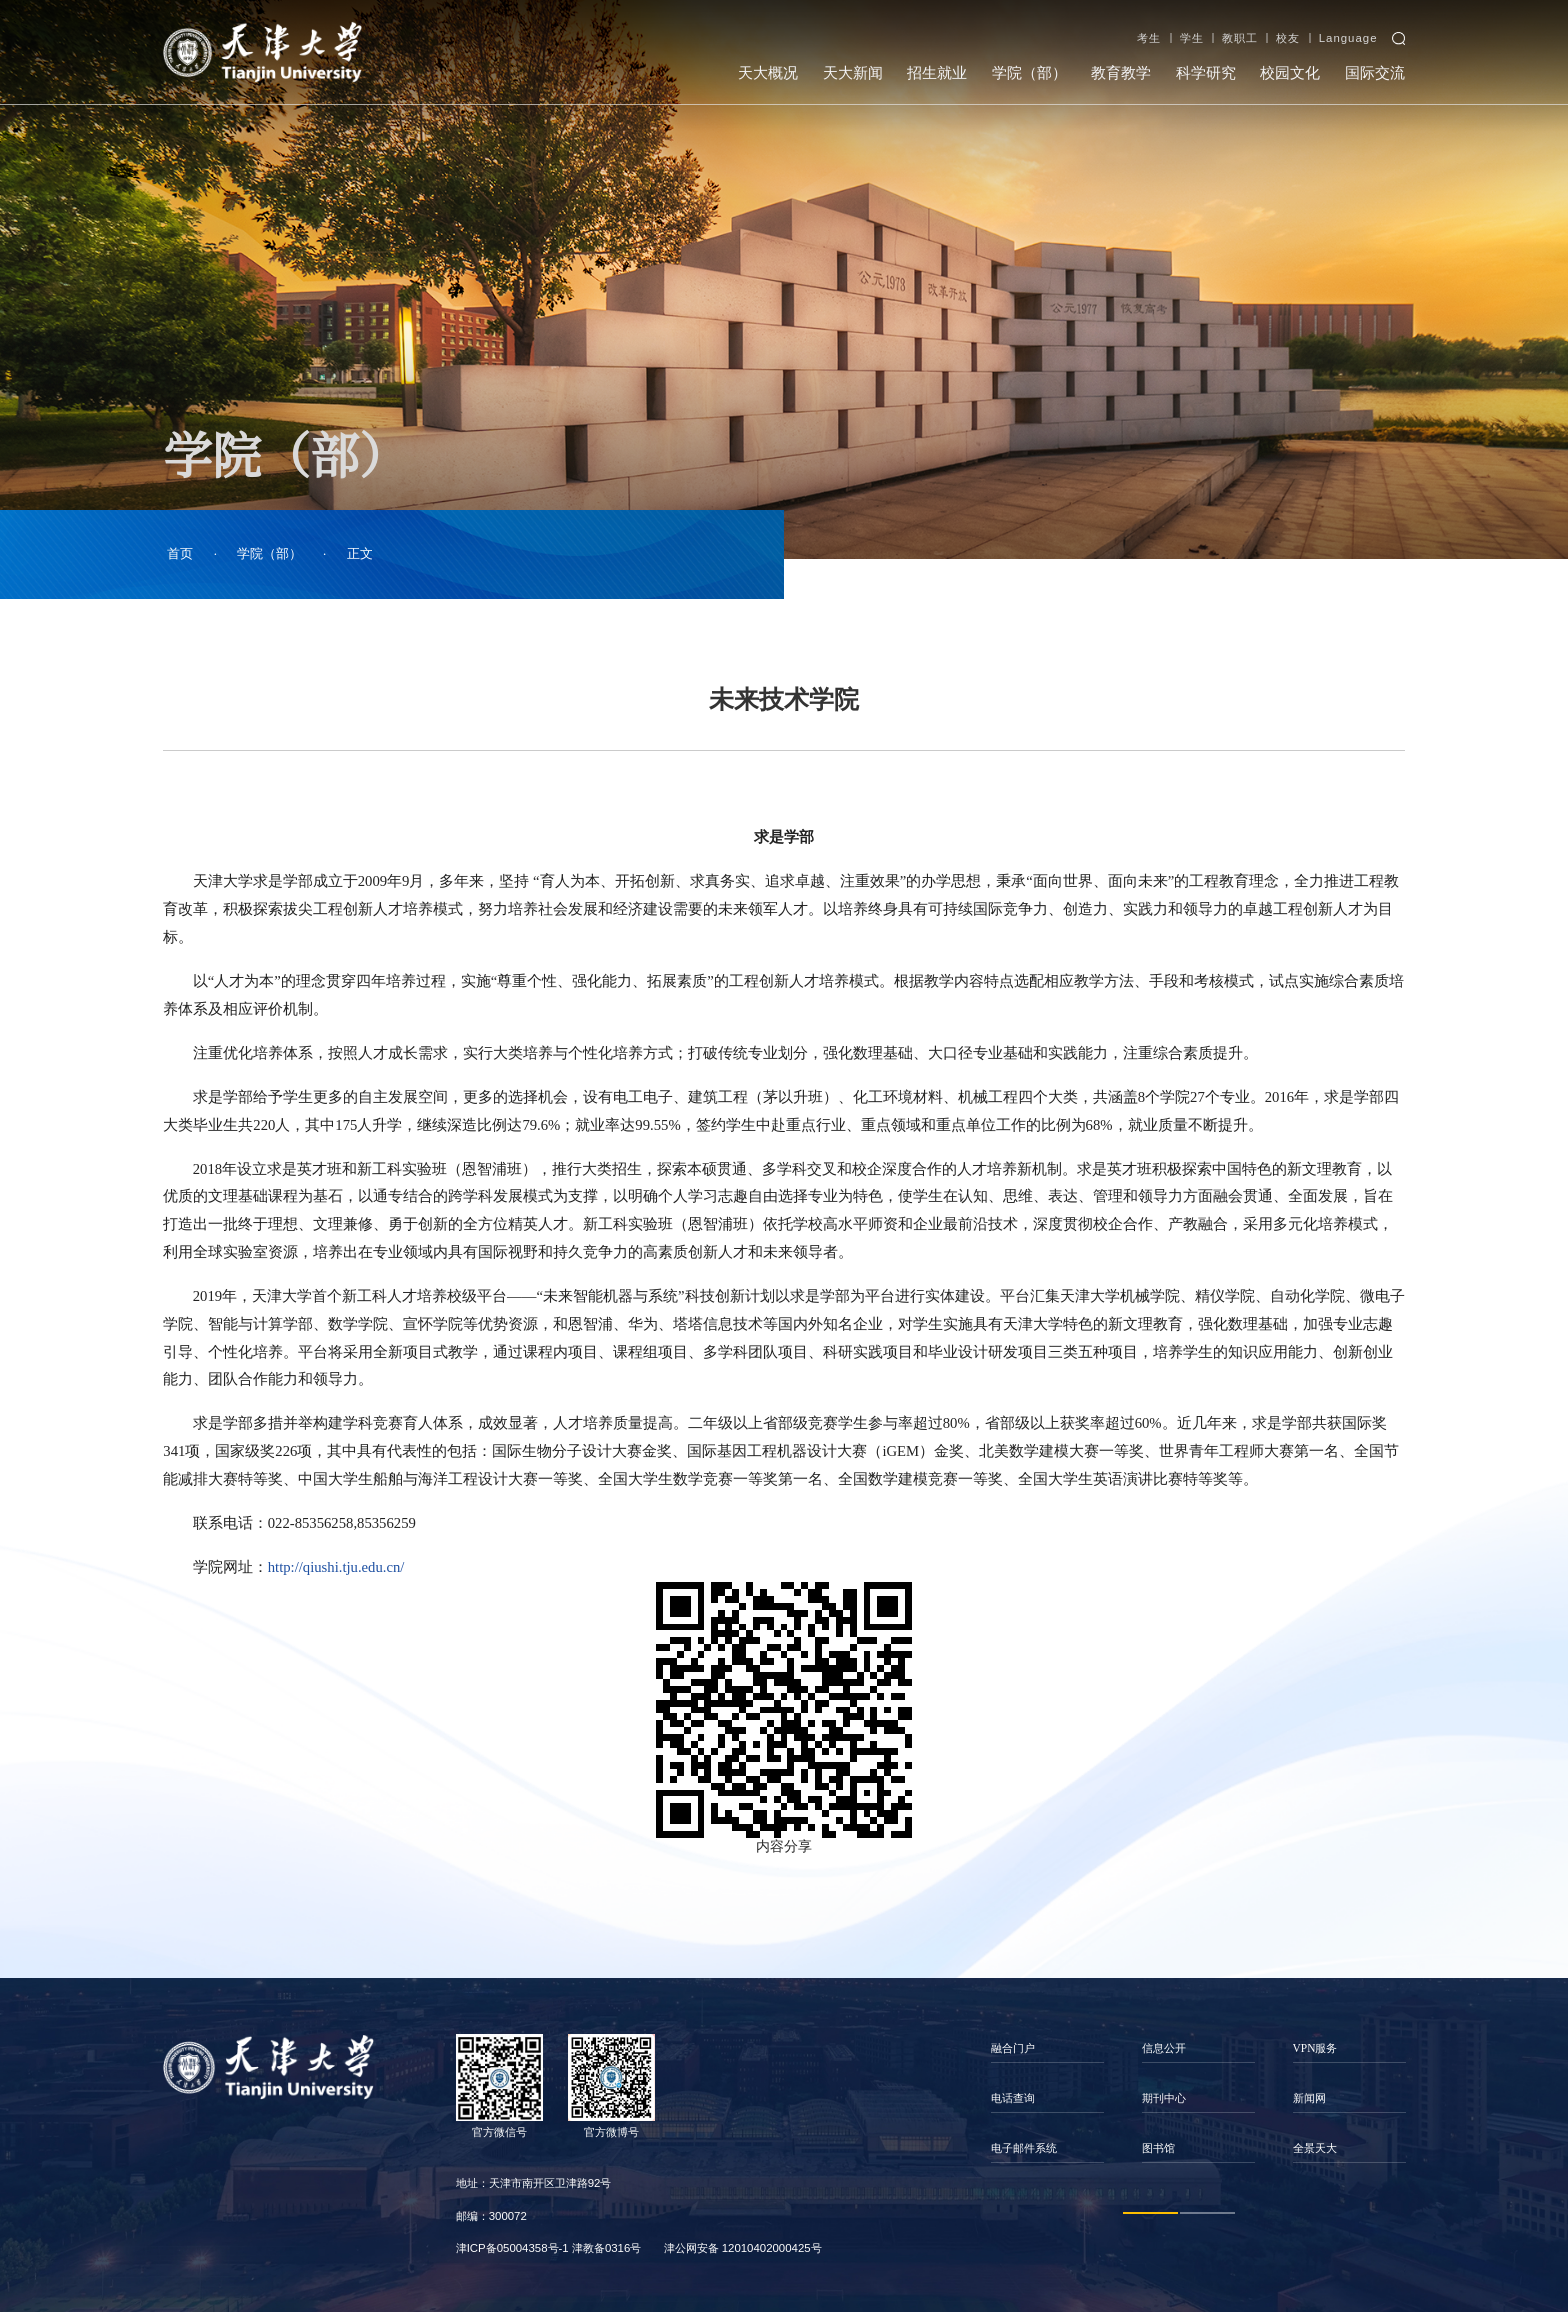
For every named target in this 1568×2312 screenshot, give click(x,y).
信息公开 (1164, 2048)
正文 (360, 553)
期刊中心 (1164, 2098)
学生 (1192, 38)
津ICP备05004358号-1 (512, 2248)
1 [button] (1150, 2213)
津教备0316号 (606, 2248)
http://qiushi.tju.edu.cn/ (336, 1567)
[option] (1047, 2098)
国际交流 (1375, 73)
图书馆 (1158, 2148)
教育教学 (1121, 73)
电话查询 (1013, 2098)
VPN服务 (1315, 2048)
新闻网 (1309, 2098)
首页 (180, 553)
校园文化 (1290, 73)
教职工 (1240, 38)
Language (1348, 38)
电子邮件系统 (1024, 2148)
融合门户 (1013, 2048)
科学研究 (1206, 73)
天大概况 (768, 73)
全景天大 (1315, 2148)
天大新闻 (853, 73)
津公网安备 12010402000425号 (743, 2248)
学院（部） (1029, 73)
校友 (1288, 38)
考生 (1149, 38)
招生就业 (937, 73)
